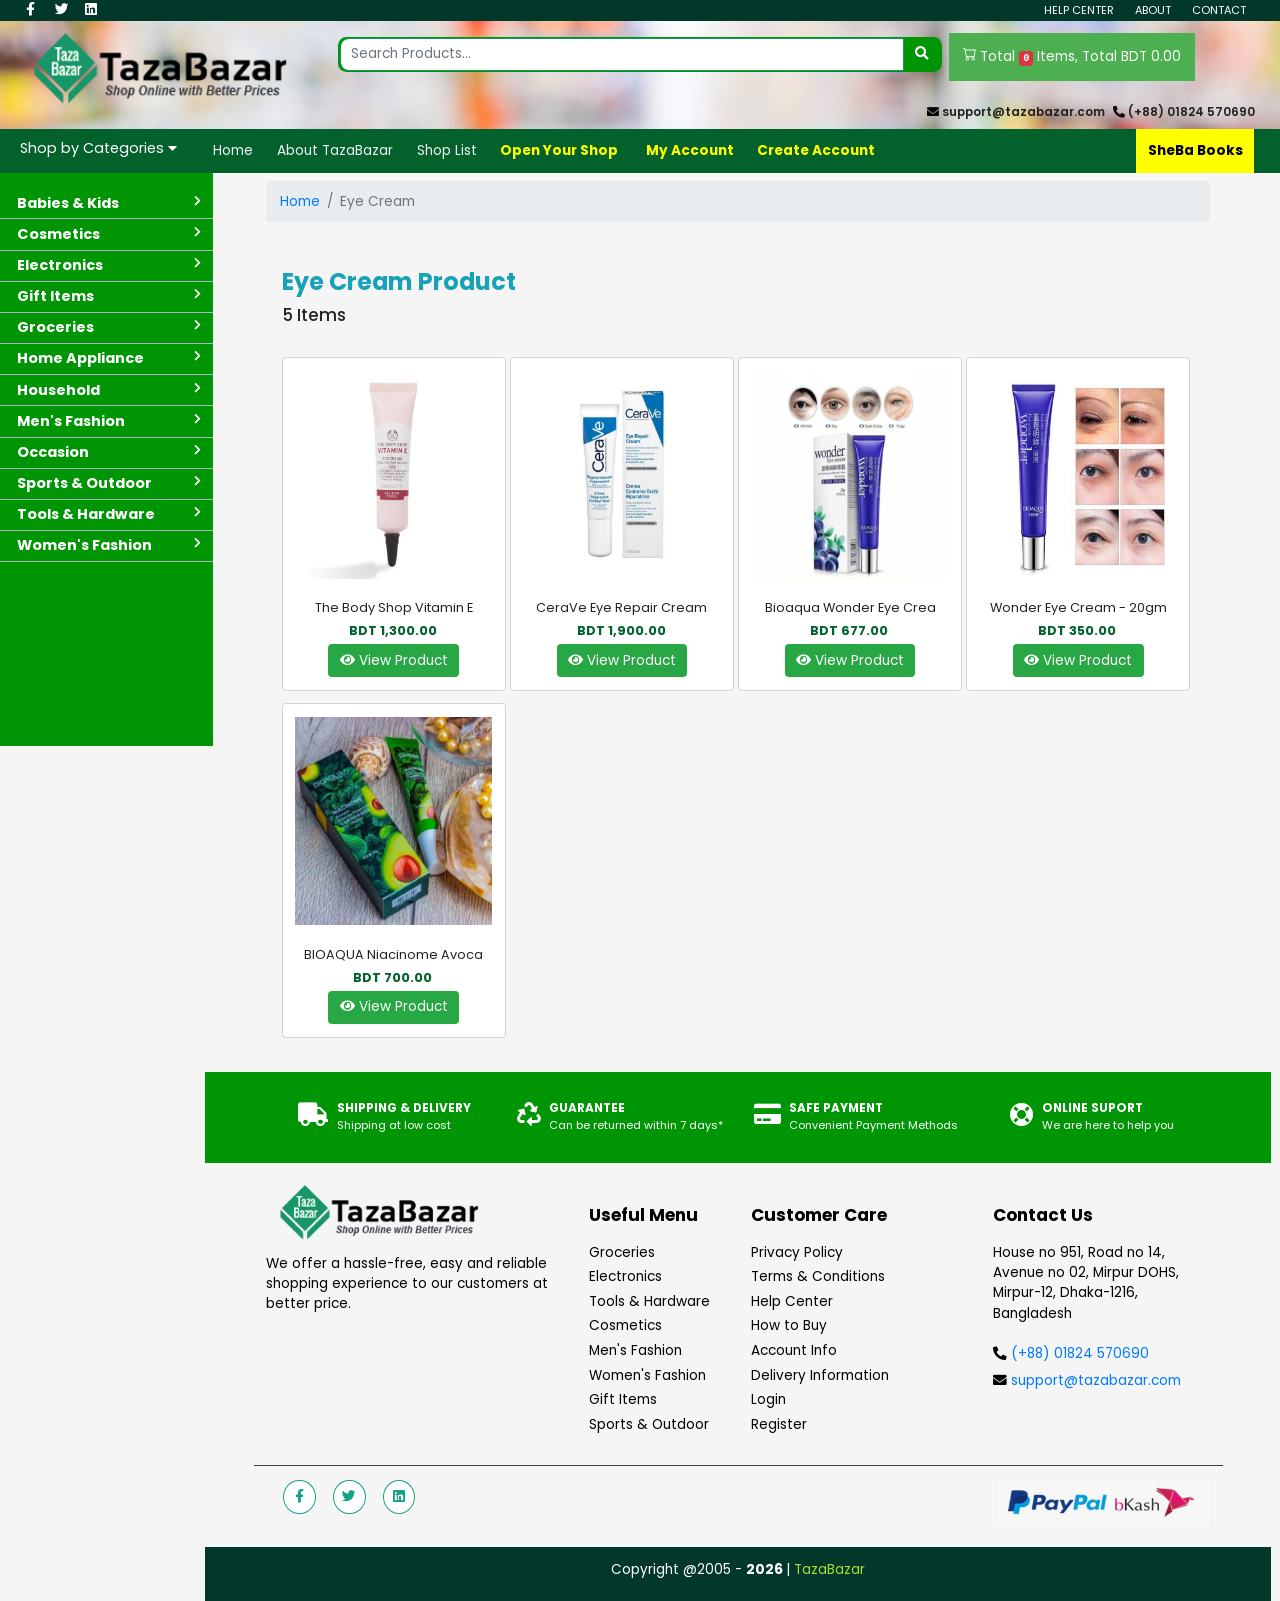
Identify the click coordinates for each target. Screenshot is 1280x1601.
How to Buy (789, 1325)
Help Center (1079, 10)
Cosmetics (625, 1325)
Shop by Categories (98, 148)
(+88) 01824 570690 (1191, 112)
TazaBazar (829, 1569)
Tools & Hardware (649, 1301)
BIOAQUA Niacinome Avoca (393, 954)
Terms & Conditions (818, 1276)
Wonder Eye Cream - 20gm (1078, 607)
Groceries (622, 1252)
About (1153, 10)
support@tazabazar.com (1023, 112)
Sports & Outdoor (649, 1424)
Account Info (794, 1350)
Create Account (816, 150)
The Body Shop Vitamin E (394, 607)
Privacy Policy (797, 1252)
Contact (1219, 10)
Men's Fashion (635, 1350)
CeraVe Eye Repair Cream (621, 607)
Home (233, 150)
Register (779, 1424)
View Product (394, 660)
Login (768, 1399)
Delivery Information (820, 1375)
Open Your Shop (559, 150)
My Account (690, 150)
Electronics (625, 1276)
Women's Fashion (647, 1375)
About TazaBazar (335, 150)
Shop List (447, 150)
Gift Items (623, 1399)
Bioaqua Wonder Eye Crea (850, 607)
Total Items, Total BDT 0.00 (1072, 57)
